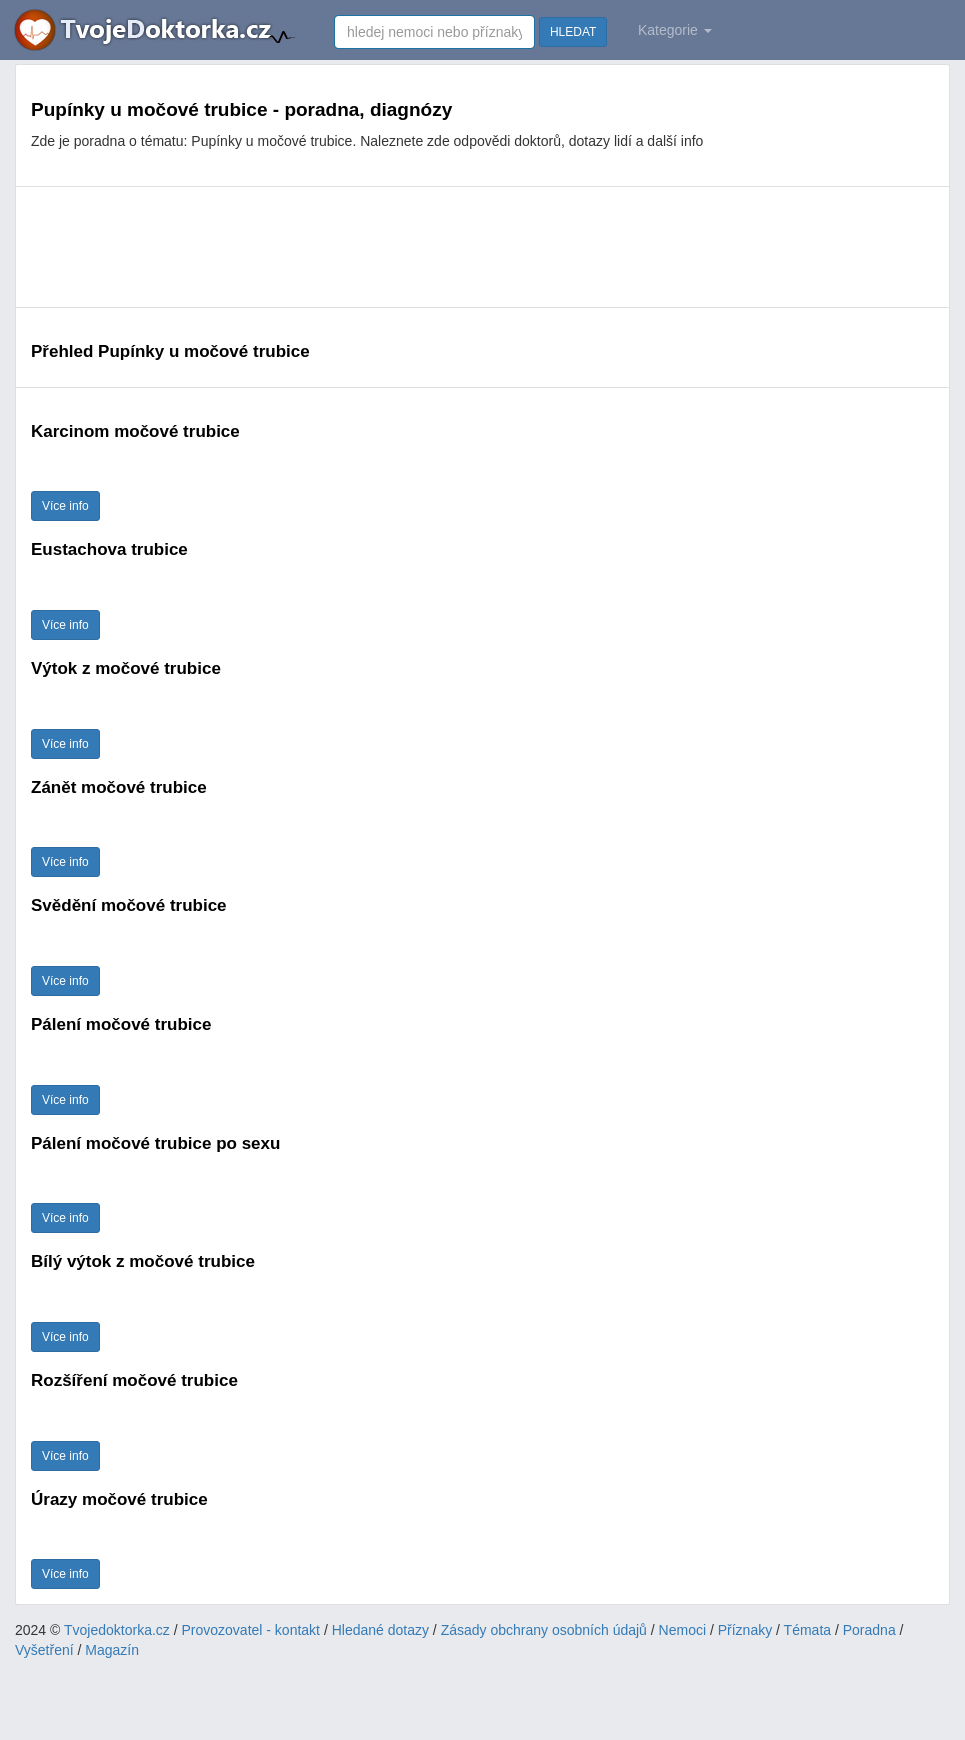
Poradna (869, 1630)
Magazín (112, 1650)
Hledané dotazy (380, 1630)
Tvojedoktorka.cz (117, 1630)
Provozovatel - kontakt (251, 1630)
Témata (807, 1630)
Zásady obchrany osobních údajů (544, 1630)
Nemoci (682, 1630)
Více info (65, 506)
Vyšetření (44, 1650)
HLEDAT (573, 32)
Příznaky (745, 1630)
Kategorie (675, 30)
